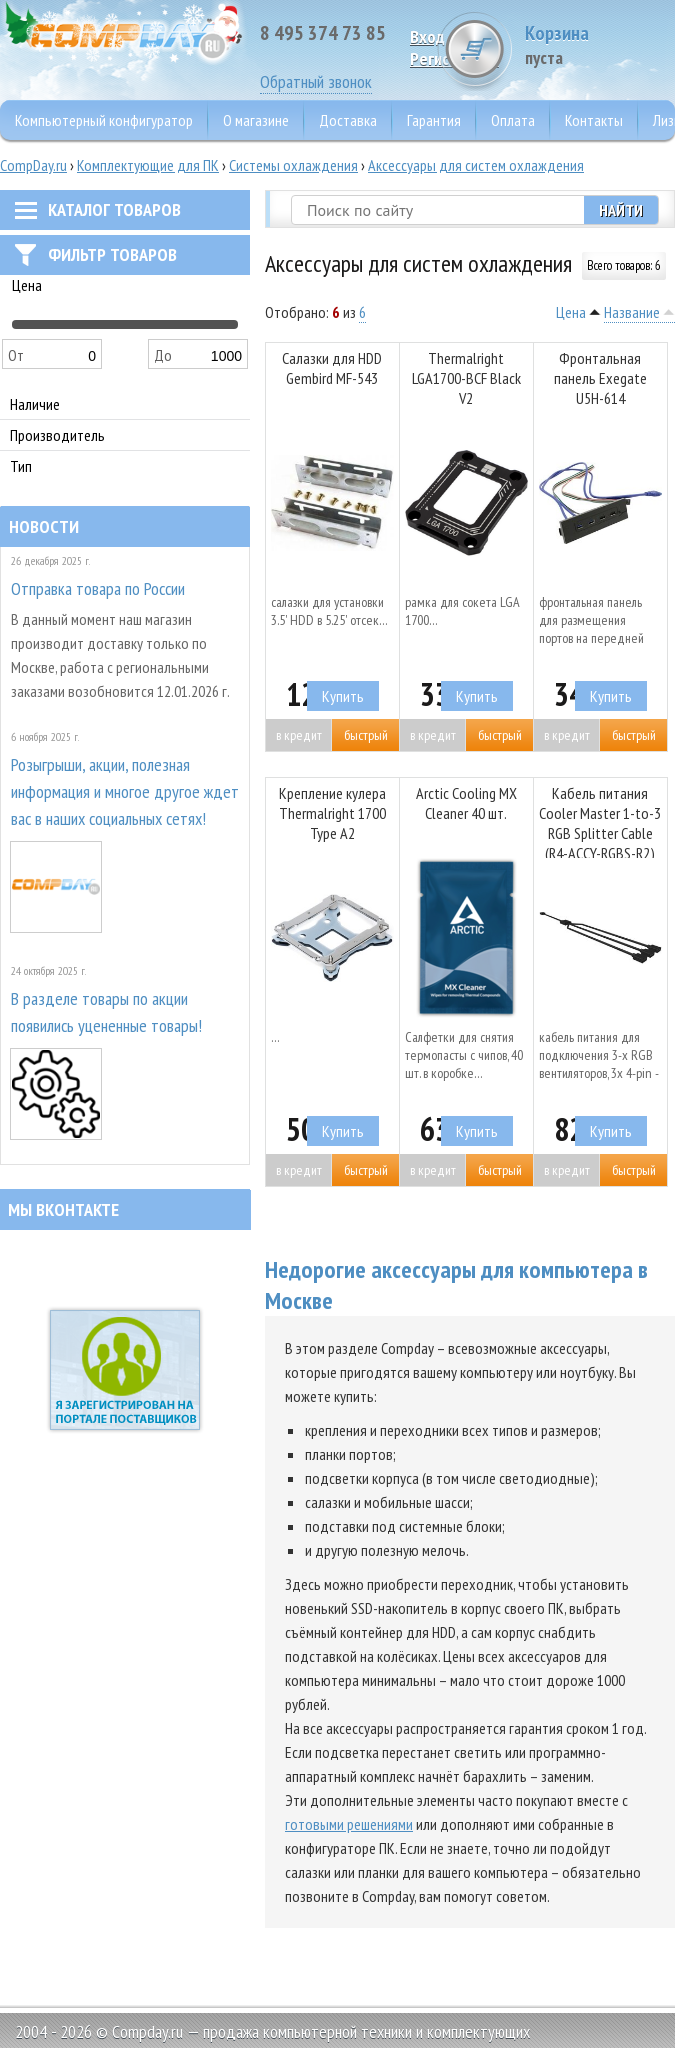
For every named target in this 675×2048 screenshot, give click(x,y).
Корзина (600, 44)
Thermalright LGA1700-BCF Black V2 (466, 378)
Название (632, 312)
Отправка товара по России (98, 588)
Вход (427, 36)
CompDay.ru (33, 165)
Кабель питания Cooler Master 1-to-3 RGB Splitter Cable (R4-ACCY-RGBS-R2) (600, 820)
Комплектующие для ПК (148, 165)
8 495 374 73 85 (323, 33)
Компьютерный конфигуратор (104, 120)
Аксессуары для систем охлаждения (476, 165)
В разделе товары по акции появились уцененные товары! (106, 1012)
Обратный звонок (316, 81)
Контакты (594, 120)
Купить (343, 696)
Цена (571, 312)
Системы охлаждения (293, 165)
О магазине (256, 120)
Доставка (348, 120)
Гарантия (434, 120)
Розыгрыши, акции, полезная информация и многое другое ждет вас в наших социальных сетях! (125, 791)
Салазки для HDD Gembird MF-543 (332, 368)
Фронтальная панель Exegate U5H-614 (600, 378)
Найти (621, 210)
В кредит (299, 735)
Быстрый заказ (366, 738)
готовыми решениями (349, 1824)
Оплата (513, 120)
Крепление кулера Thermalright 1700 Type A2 (332, 813)
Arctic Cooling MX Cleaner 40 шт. (466, 803)
